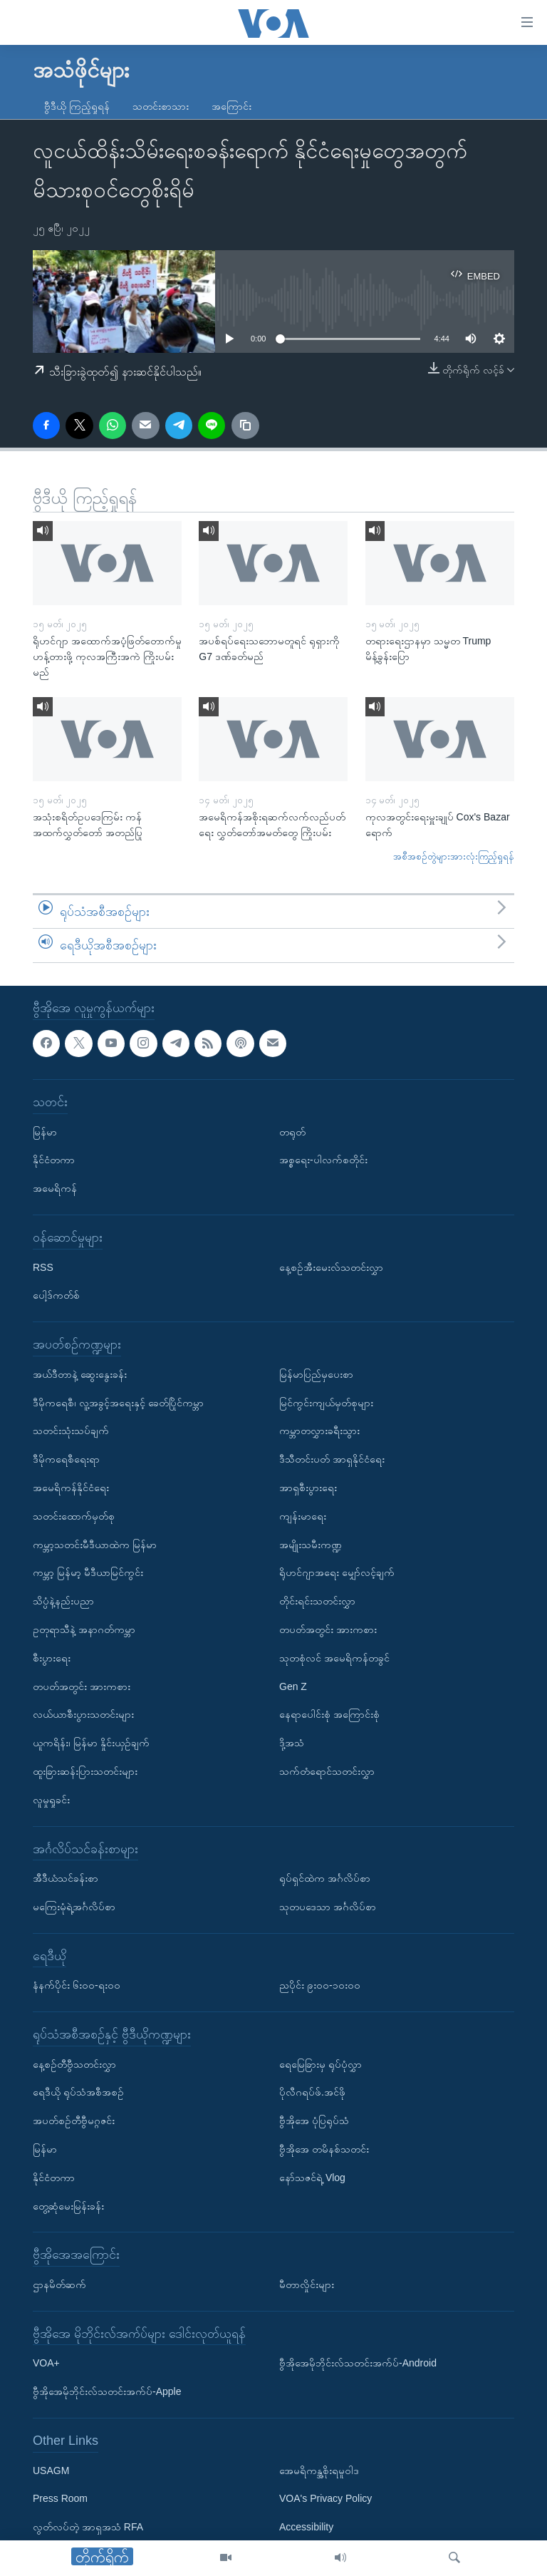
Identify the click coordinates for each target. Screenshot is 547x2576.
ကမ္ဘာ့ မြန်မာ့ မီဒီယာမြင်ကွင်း (88, 1572)
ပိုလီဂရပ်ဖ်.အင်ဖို (312, 2092)
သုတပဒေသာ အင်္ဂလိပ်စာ (327, 1906)
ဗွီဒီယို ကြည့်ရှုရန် (77, 106)
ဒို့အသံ (291, 1742)
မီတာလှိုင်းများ (306, 2284)
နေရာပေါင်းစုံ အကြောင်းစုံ (329, 1714)
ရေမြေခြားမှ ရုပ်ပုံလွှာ (320, 2064)
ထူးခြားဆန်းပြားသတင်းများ (85, 1771)
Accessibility (306, 2527)
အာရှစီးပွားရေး (308, 1487)
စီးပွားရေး (52, 1658)
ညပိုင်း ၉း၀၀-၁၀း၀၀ (319, 1985)
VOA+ (46, 2363)
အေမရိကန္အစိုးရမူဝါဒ (319, 2470)
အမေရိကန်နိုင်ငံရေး (71, 1487)
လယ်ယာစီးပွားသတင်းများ (83, 1714)
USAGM (51, 2470)
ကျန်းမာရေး (302, 1516)
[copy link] (245, 425)
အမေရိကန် (55, 1188)
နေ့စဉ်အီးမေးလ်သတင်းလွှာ (331, 1267)
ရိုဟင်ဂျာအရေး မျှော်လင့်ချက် (337, 1572)
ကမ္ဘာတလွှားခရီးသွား (319, 1430)
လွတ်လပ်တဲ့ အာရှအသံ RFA (88, 2527)
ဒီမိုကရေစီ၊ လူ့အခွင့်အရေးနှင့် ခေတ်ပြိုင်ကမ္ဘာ (118, 1402)
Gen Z (293, 1686)
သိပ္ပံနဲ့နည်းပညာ (63, 1601)
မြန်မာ (45, 1132)
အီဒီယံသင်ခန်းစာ (65, 1878)
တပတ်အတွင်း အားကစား (81, 1686)
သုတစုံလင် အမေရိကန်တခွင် (334, 1658)
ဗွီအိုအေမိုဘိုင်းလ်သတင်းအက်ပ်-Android (358, 2363)
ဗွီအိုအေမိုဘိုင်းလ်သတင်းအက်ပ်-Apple (107, 2391)
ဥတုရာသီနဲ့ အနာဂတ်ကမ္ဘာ (84, 1629)
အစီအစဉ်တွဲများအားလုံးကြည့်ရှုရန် (453, 856)
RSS (43, 1267)
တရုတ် (292, 1132)
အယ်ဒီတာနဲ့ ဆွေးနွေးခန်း (80, 1374)
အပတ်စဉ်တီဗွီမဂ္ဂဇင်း (74, 2120)
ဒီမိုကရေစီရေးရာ (66, 1459)
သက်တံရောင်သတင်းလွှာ (327, 1771)
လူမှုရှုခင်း (51, 1799)
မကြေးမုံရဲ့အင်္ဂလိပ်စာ (74, 1906)
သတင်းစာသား (160, 106)
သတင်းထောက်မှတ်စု (74, 1516)
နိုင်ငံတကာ (54, 1159)
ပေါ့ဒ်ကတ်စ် (56, 1295)
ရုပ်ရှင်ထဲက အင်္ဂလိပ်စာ (324, 1878)
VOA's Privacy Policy (325, 2499)
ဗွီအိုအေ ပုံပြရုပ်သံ (314, 2120)
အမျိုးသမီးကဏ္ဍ (310, 1544)
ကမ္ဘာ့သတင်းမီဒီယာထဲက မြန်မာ (95, 1544)
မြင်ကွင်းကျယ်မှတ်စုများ (326, 1402)
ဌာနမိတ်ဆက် (59, 2284)
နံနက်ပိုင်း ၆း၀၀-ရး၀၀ (76, 1985)
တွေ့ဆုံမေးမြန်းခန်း (68, 2206)
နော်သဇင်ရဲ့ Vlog (312, 2177)
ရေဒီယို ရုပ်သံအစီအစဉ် (78, 2092)
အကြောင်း (231, 106)
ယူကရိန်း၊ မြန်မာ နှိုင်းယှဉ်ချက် (91, 1742)
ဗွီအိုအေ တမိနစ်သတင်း (324, 2149)
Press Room (60, 2499)
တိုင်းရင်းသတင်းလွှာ (317, 1601)
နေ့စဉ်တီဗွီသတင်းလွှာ (74, 2064)
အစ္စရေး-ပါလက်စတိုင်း (323, 1159)
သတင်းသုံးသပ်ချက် (71, 1430)
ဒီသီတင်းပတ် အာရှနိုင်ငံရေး (332, 1459)
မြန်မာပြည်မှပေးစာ (316, 1374)
